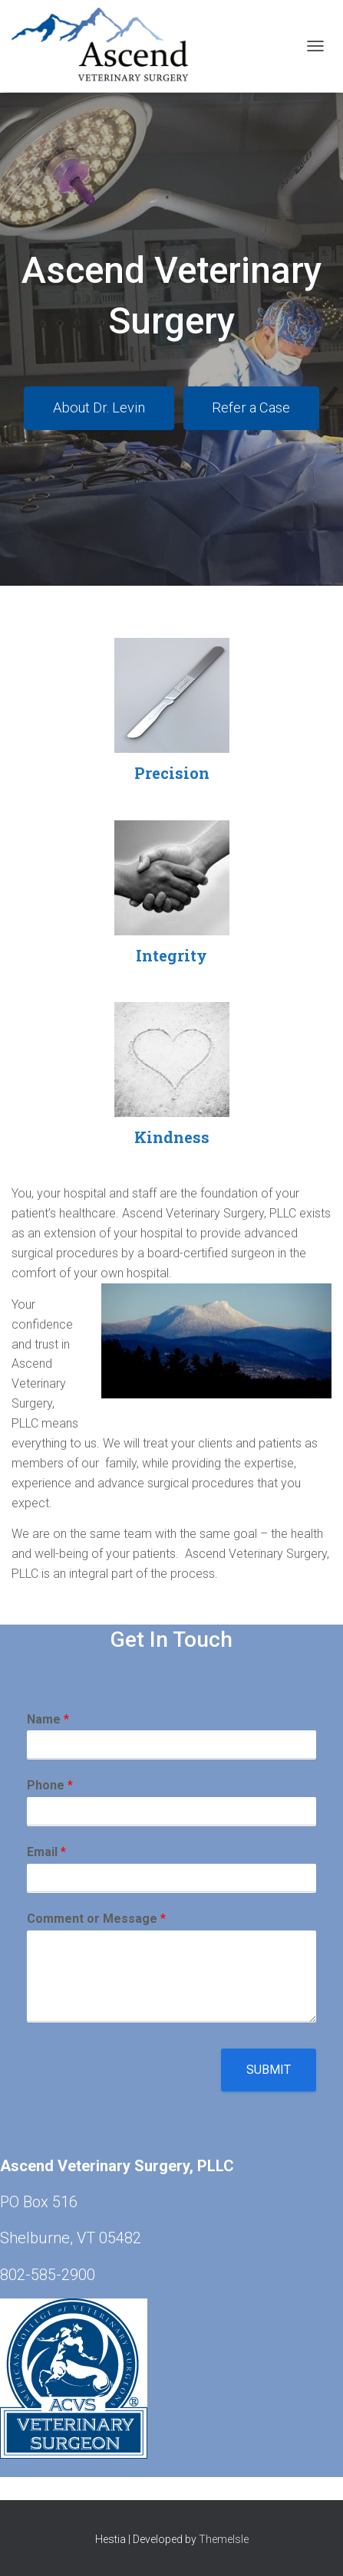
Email (46, 1852)
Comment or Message (96, 1918)
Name (48, 1719)
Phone (50, 1785)
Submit (268, 2069)
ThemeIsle (224, 2539)
